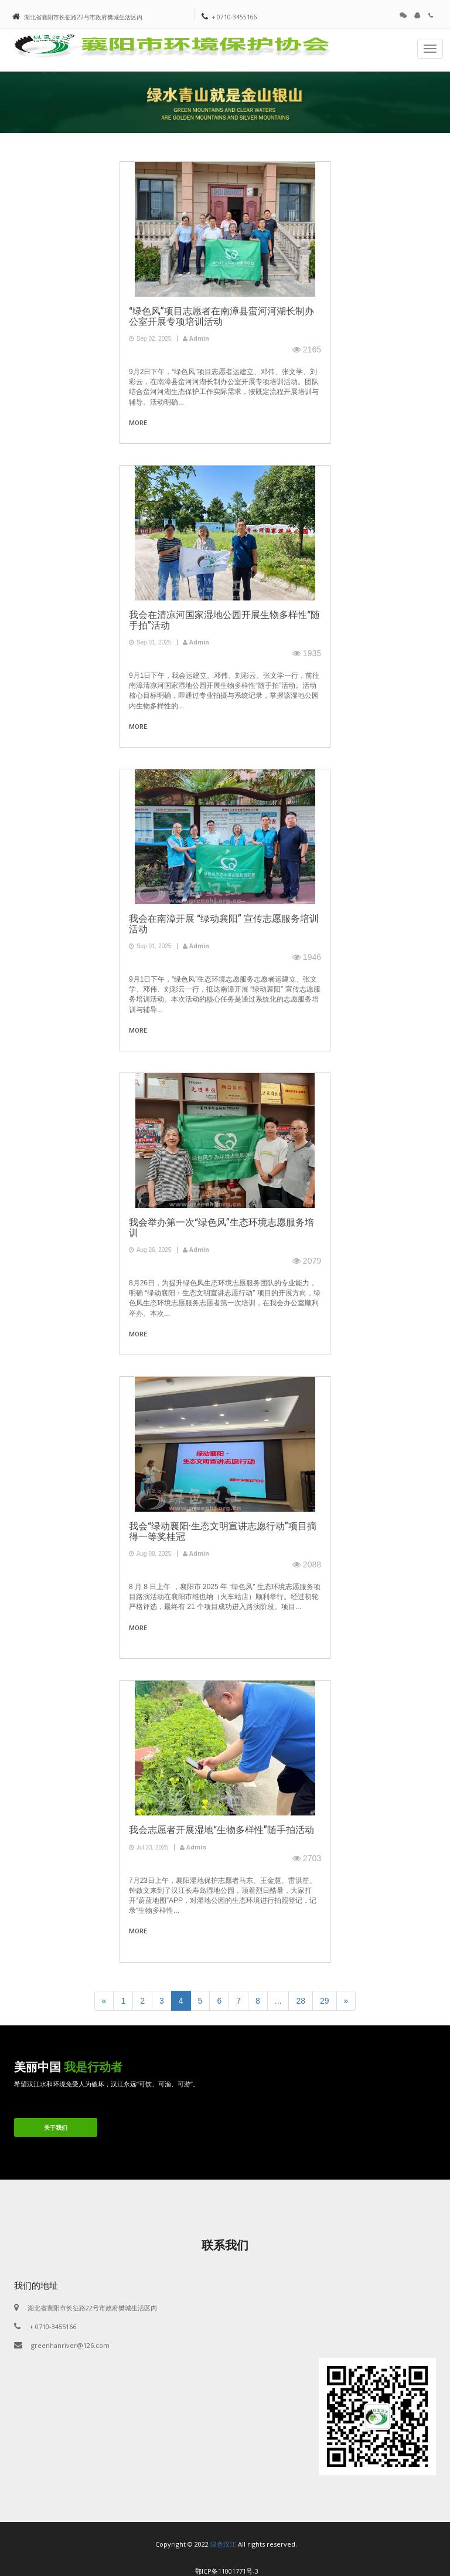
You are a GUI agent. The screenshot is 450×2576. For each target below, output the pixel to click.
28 (300, 2000)
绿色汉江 (223, 2544)
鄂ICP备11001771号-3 (226, 2571)
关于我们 (55, 2127)
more (138, 423)
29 (324, 2000)
